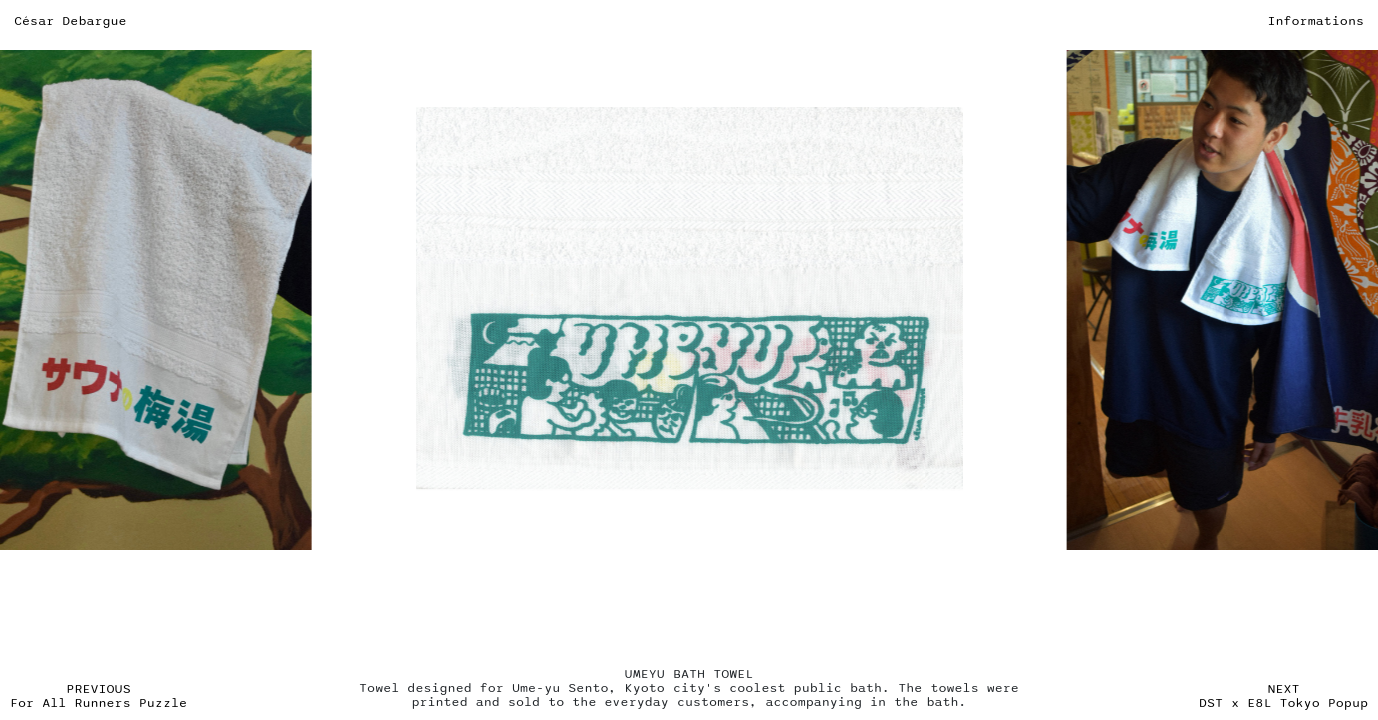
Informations (1315, 21)
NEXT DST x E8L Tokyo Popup (1283, 696)
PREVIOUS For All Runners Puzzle (98, 696)
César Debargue (70, 21)
